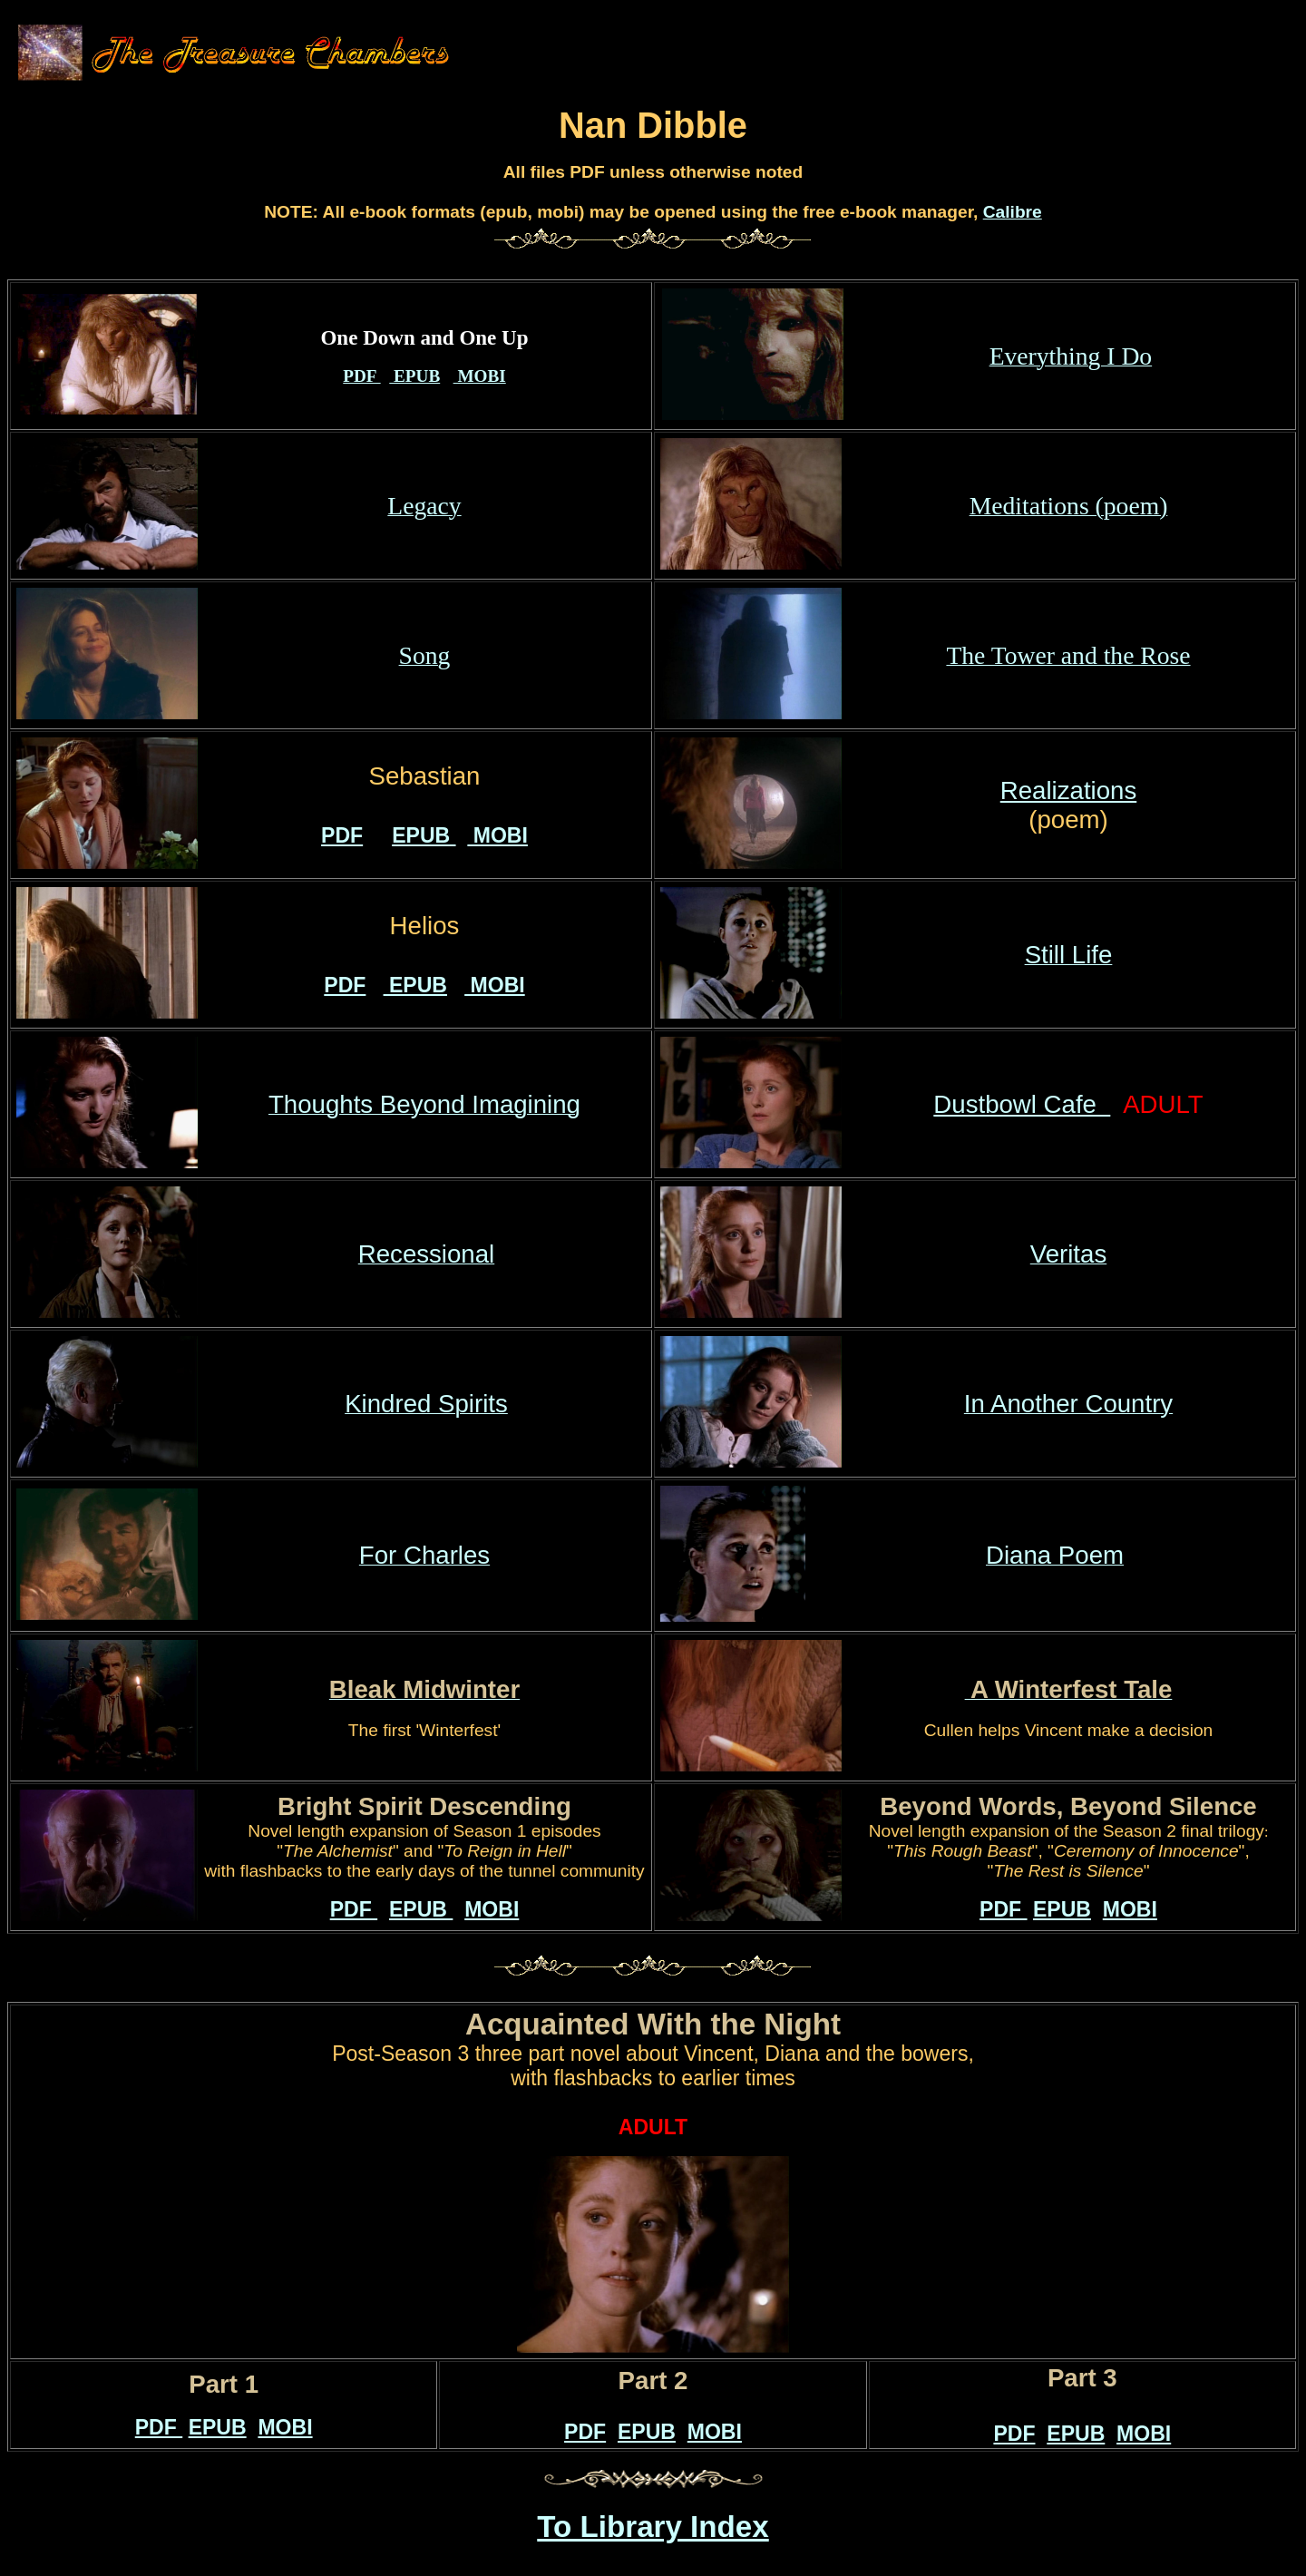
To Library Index (652, 2526)
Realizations (1068, 790)
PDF (361, 375)
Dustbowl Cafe (1021, 1104)
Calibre (1012, 211)
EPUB (414, 375)
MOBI (479, 375)
